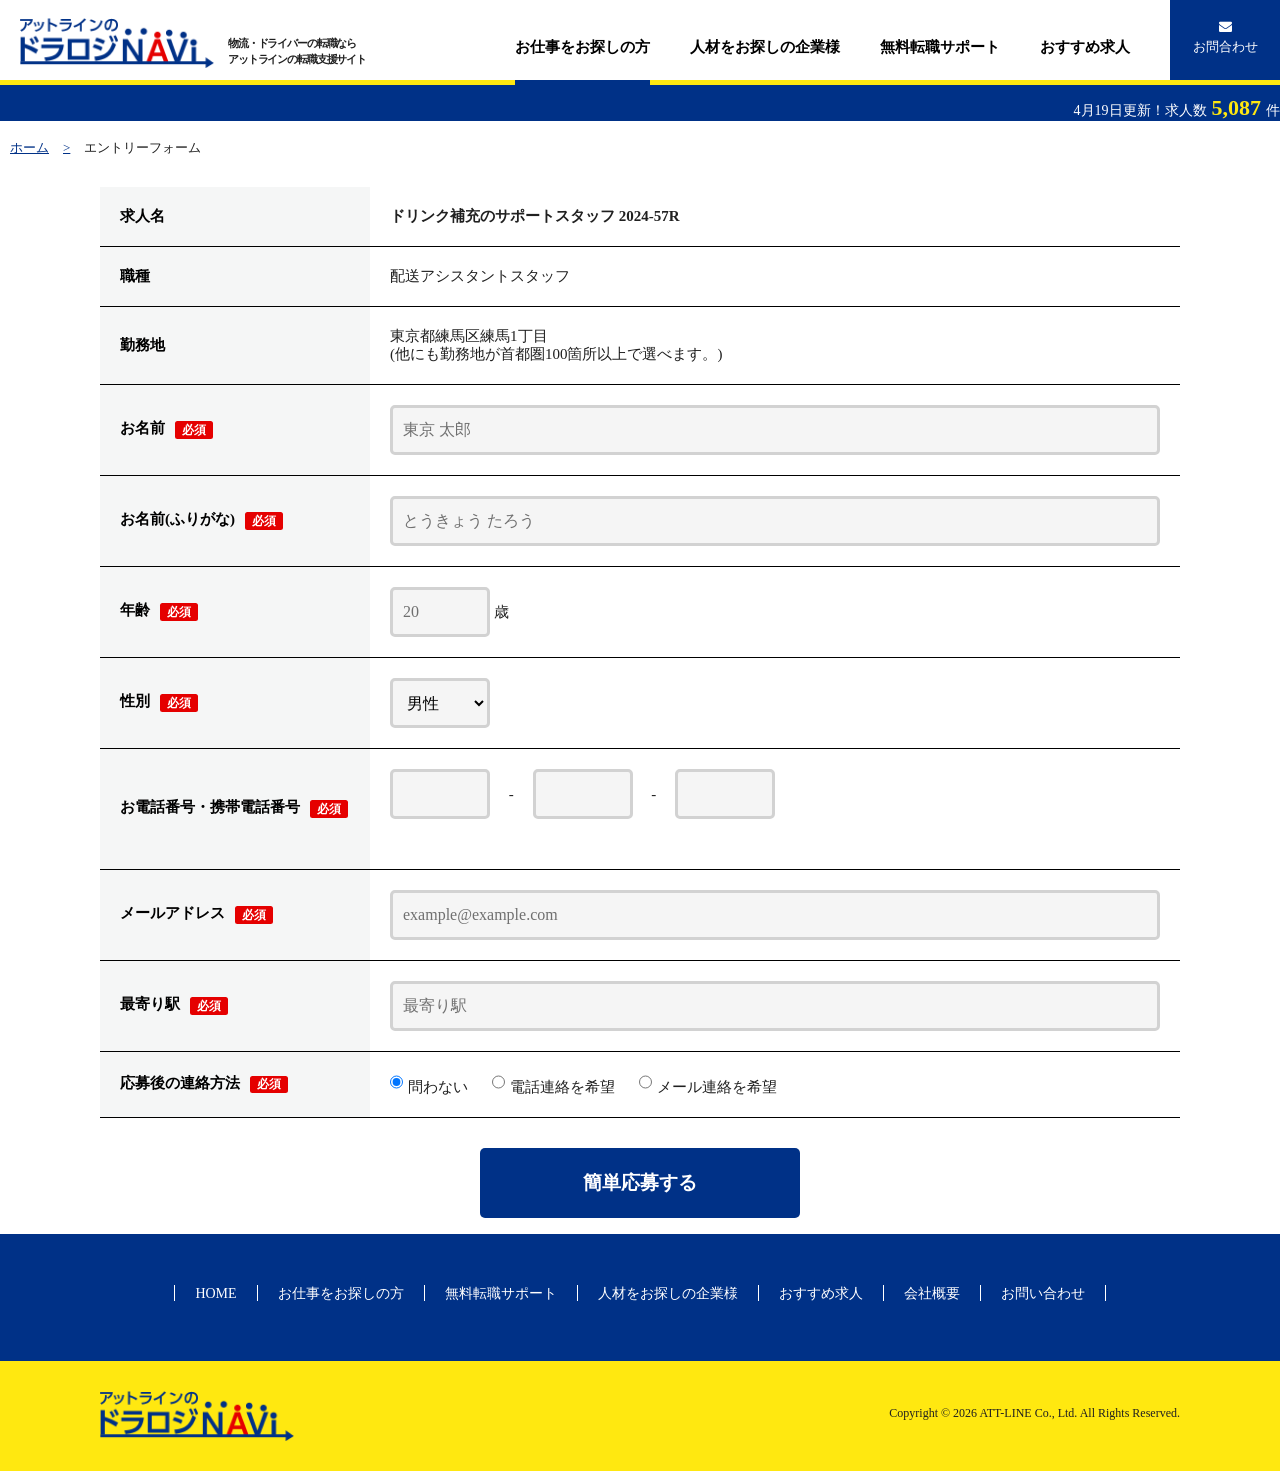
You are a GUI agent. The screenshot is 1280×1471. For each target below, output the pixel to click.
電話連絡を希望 (562, 1087)
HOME (215, 1293)
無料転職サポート (940, 47)
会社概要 (932, 1293)
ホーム (29, 147)
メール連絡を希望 (717, 1087)
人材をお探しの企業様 (765, 47)
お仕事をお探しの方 (582, 47)
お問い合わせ (1043, 1293)
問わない (438, 1087)
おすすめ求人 (1085, 47)
